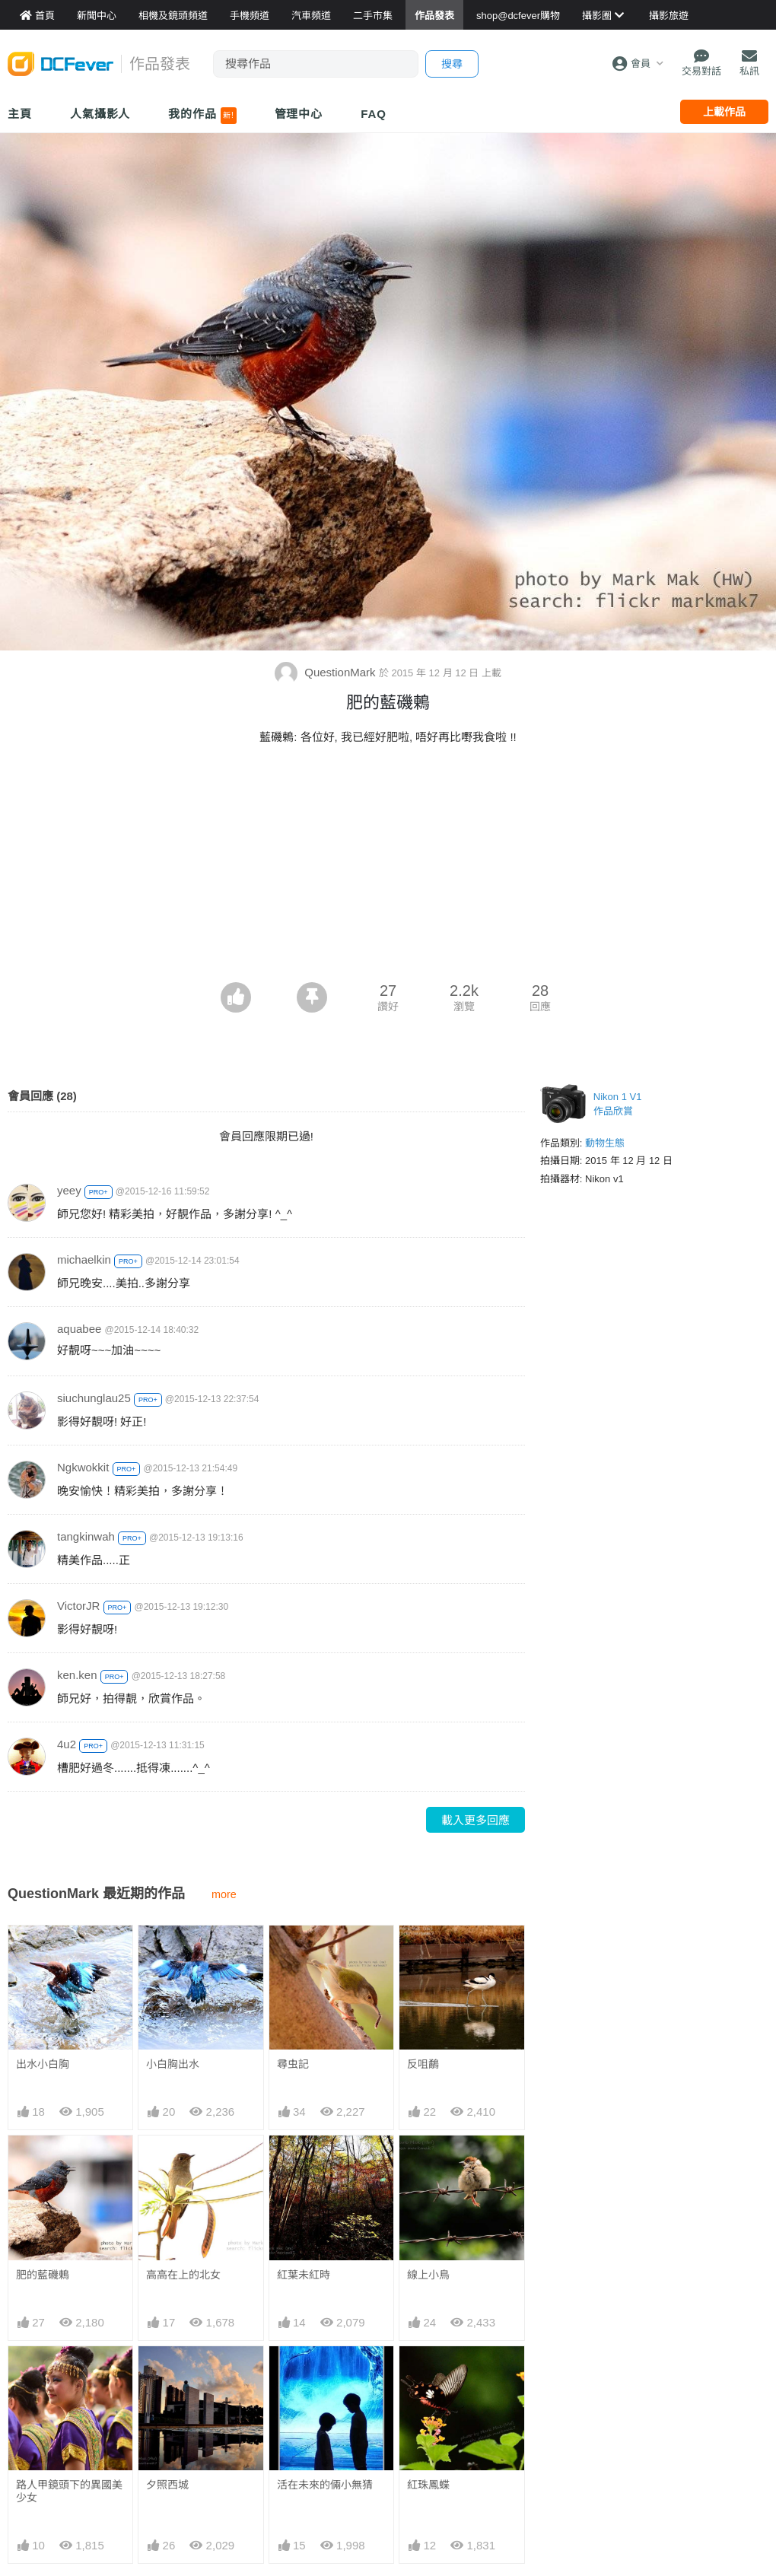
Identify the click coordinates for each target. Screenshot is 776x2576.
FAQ (373, 113)
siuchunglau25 (94, 1397)
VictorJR (78, 1605)
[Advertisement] (388, 868)
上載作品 (724, 112)
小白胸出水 (172, 2064)
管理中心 (299, 113)
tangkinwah (86, 1536)
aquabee (79, 1328)
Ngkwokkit (83, 1467)
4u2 (66, 1744)
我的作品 (202, 115)
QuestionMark (327, 672)
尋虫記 (293, 2064)
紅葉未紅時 (303, 2275)
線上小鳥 (428, 2275)
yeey (69, 1190)
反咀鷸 (423, 2064)
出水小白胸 (42, 2064)
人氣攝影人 (100, 113)
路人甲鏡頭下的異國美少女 (69, 2491)
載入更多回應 (475, 1820)
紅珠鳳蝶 (428, 2374)
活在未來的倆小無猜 (325, 2374)
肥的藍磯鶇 (42, 2275)
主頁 (20, 113)
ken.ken (77, 1674)
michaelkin (84, 1259)
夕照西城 (167, 2485)
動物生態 (605, 1143)
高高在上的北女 (183, 2275)
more (224, 1894)
